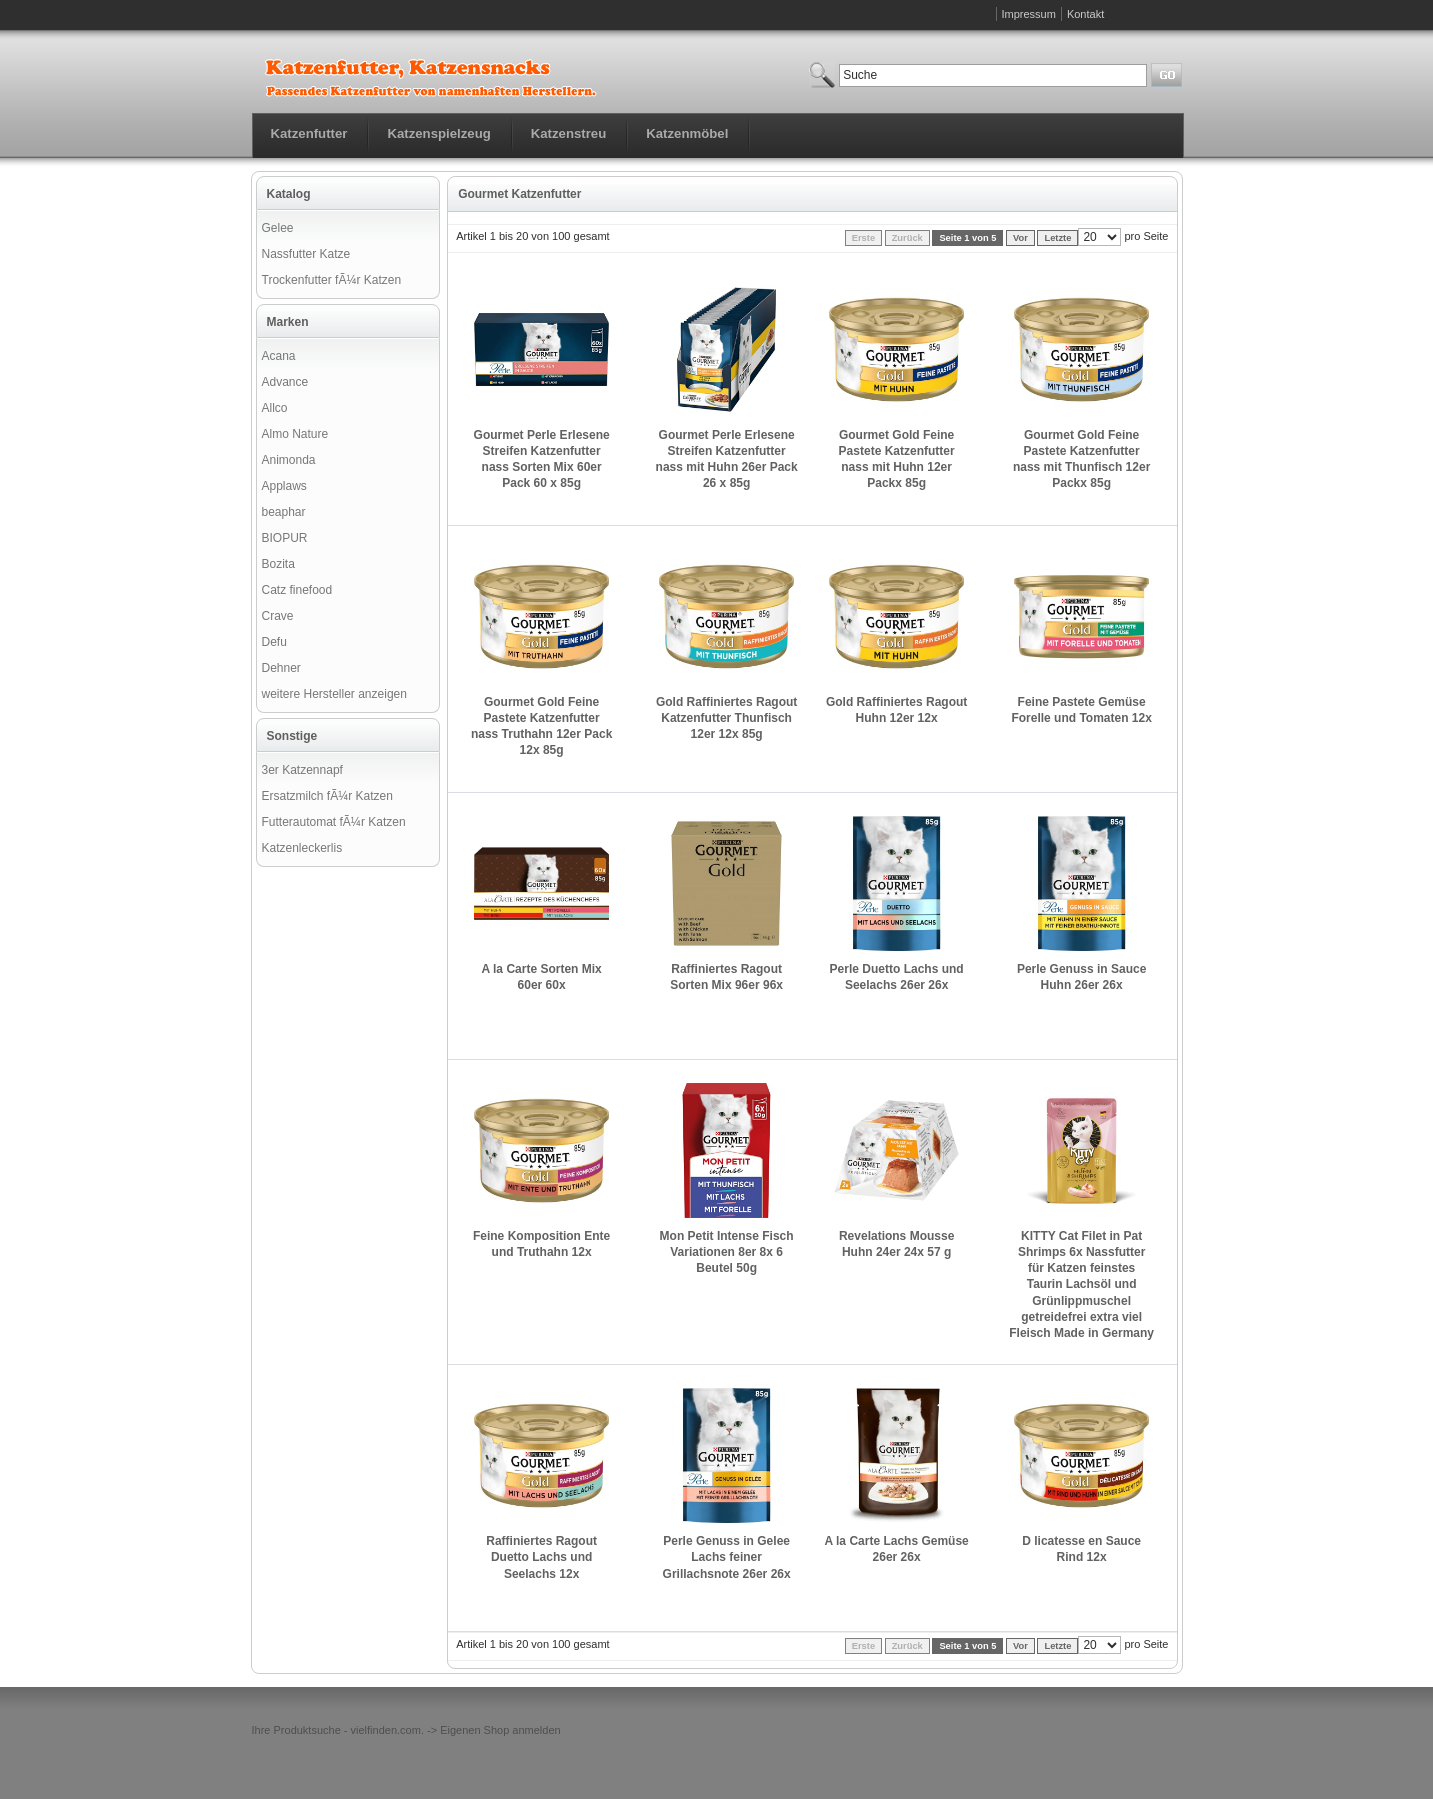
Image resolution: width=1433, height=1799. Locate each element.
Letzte (1057, 238)
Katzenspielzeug (438, 133)
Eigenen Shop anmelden (500, 1730)
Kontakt (1085, 14)
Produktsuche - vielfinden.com (347, 1730)
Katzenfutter (309, 133)
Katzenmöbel (687, 133)
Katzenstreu (568, 133)
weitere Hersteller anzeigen (334, 694)
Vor (1020, 238)
